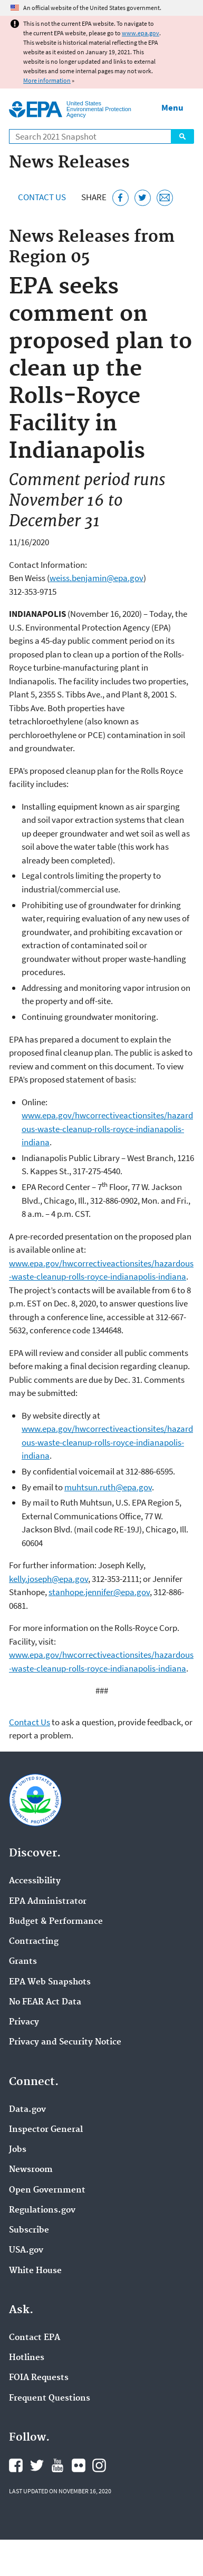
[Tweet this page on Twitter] (142, 198)
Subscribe (29, 2230)
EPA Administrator (47, 1901)
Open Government (47, 2190)
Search (182, 136)
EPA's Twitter (37, 2465)
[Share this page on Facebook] (120, 198)
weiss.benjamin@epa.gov (96, 578)
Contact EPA (34, 2338)
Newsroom (31, 2170)
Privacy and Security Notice (65, 2042)
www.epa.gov (140, 33)
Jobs (17, 2150)
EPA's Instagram (99, 2465)
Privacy (24, 2022)
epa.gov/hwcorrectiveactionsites (103, 1115)
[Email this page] (165, 198)
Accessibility (35, 1881)
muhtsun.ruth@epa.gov (108, 1487)
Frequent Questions (49, 2398)
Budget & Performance (56, 1921)
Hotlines (26, 2358)
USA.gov (26, 2250)
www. (32, 1115)
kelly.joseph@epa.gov (48, 1579)
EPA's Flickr (78, 2465)
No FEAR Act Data (45, 2002)
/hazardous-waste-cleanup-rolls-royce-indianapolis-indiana (107, 1128)
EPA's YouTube (57, 2465)
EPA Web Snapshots (50, 1982)
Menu (172, 107)
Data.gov (27, 2110)
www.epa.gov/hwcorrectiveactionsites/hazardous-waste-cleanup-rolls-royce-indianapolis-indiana (107, 1442)
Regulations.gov (42, 2210)
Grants (23, 1962)
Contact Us (42, 197)
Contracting (34, 1941)
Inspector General (46, 2130)
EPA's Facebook (16, 2465)
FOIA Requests (39, 2378)
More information (47, 80)
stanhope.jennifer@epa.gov (99, 1592)
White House (35, 2271)
